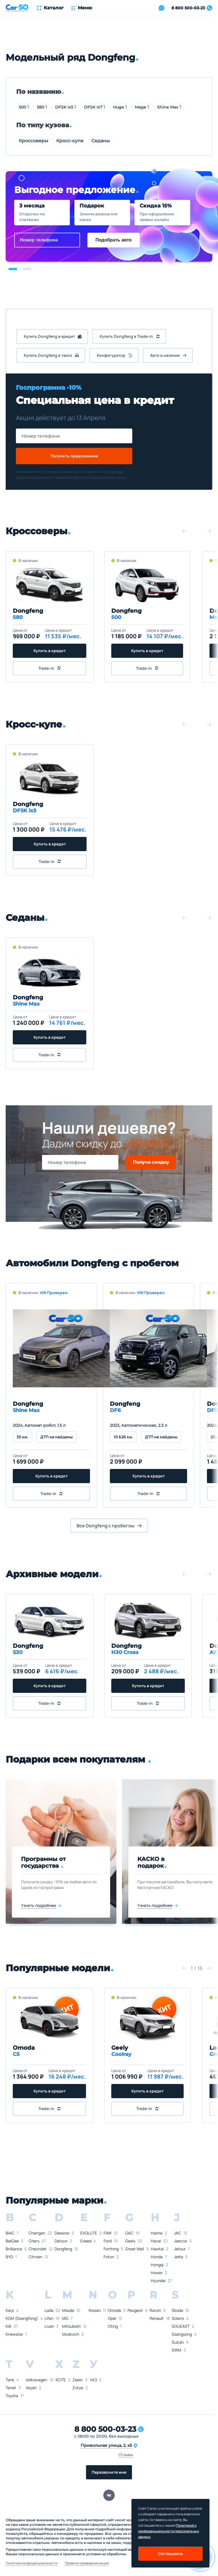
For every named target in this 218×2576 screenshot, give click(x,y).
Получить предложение (74, 456)
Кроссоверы (33, 140)
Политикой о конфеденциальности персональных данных (168, 2531)
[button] (13, 269)
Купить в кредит (49, 650)
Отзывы (126, 2454)
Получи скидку (151, 1162)
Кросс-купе (69, 140)
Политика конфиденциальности (31, 2563)
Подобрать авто (113, 240)
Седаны (100, 140)
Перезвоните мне (109, 2472)
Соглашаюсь (170, 2553)
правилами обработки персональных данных (90, 477)
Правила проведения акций (87, 2563)
